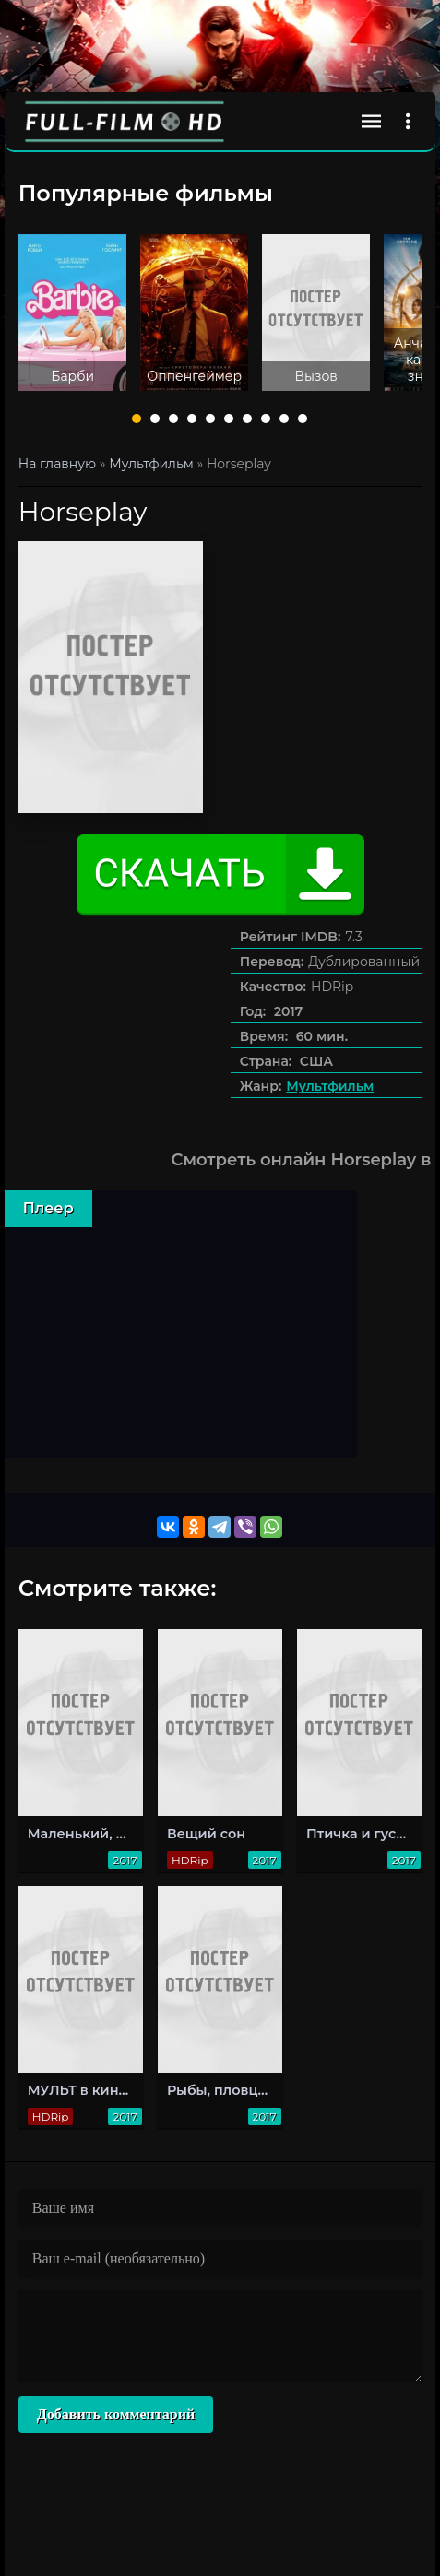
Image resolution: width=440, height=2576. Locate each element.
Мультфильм (330, 1086)
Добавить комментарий (116, 2414)
